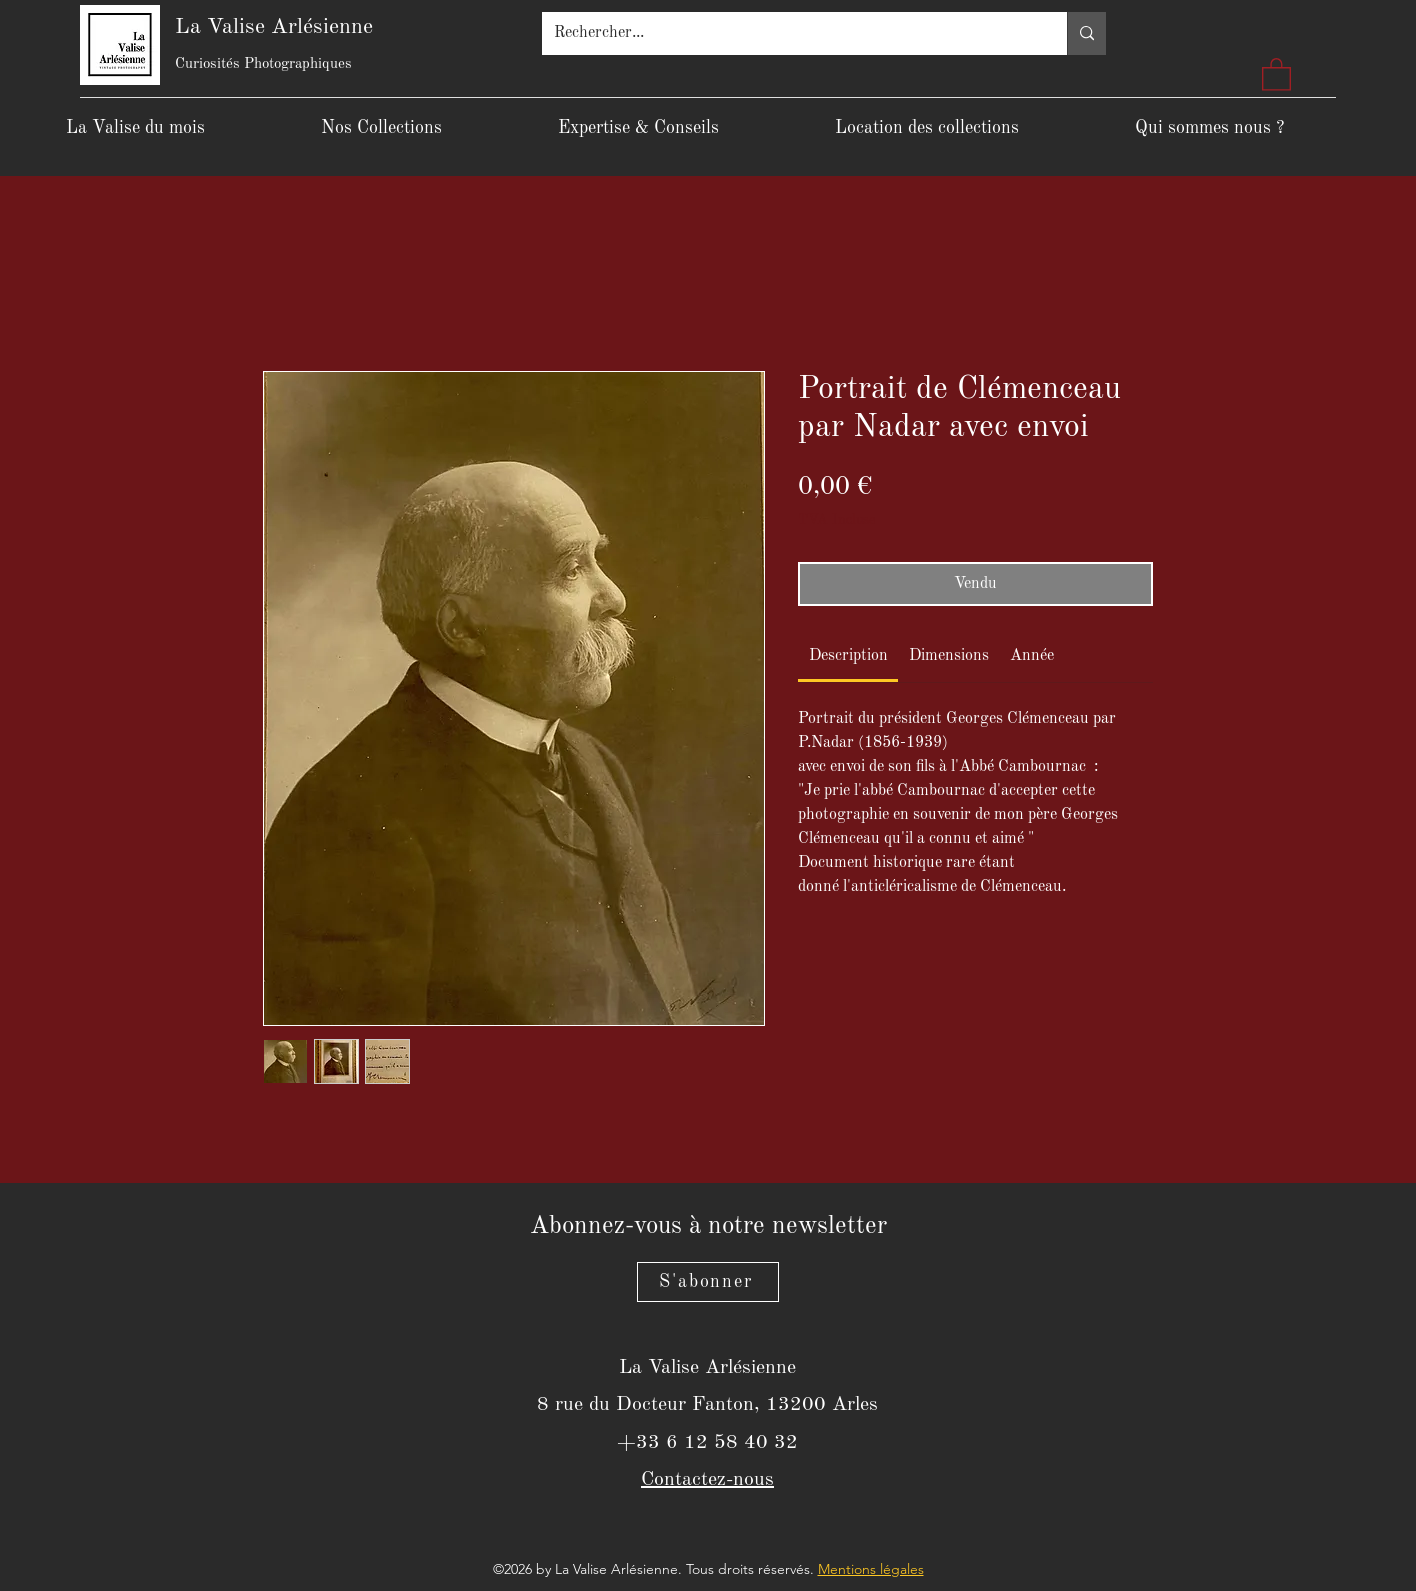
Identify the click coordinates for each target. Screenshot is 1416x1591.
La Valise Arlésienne (274, 27)
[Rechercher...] (789, 33)
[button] (1276, 73)
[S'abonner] (708, 1282)
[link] (848, 656)
